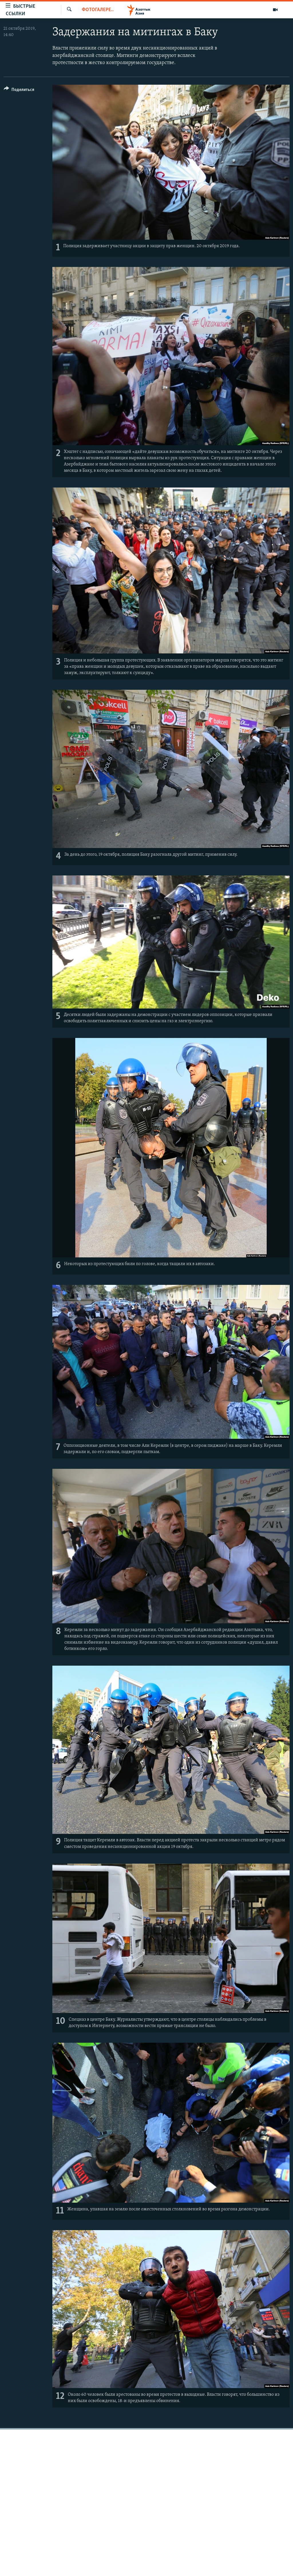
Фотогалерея (97, 10)
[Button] (19, 90)
